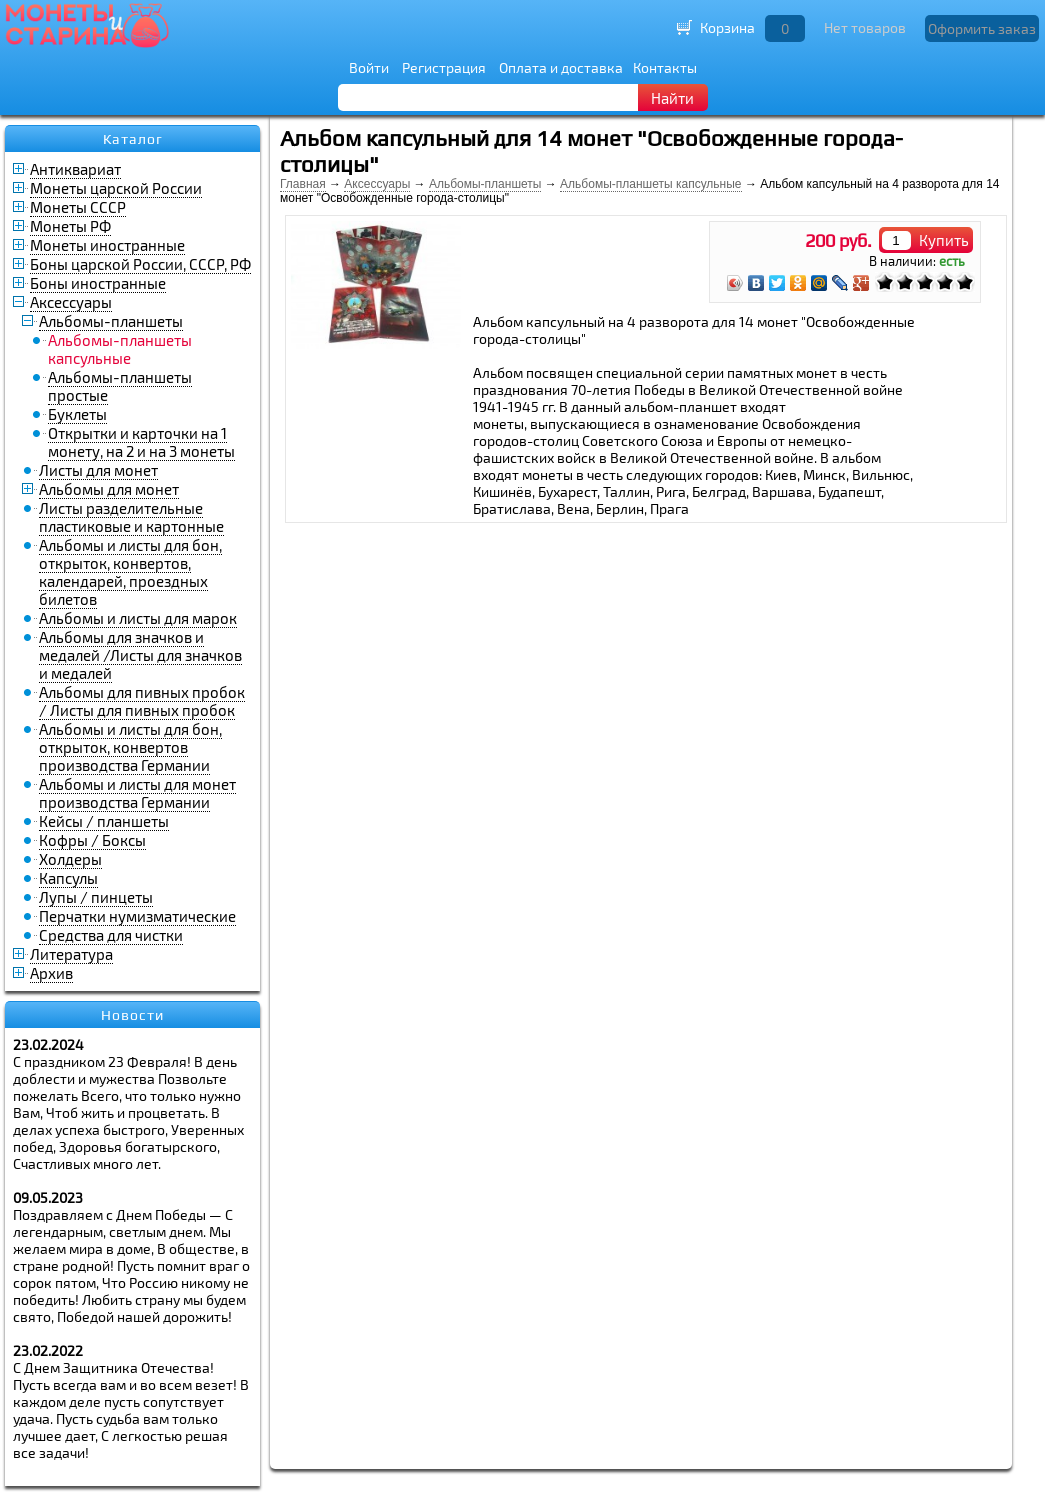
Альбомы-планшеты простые (120, 386)
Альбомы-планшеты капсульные (650, 184)
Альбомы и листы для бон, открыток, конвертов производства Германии (130, 747)
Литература (71, 954)
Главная (303, 184)
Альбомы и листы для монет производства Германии (137, 793)
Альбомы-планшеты (111, 321)
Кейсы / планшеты (104, 821)
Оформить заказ (982, 28)
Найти (672, 98)
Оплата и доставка (561, 67)
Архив (51, 973)
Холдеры (70, 859)
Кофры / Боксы (92, 840)
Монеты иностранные (107, 245)
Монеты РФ (70, 226)
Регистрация (444, 67)
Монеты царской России (116, 188)
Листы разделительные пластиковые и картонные (131, 517)
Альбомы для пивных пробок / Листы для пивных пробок (142, 701)
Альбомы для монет (109, 489)
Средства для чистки (111, 935)
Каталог (133, 139)
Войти (369, 67)
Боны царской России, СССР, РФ (140, 264)
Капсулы (68, 878)
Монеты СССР (78, 207)
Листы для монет (98, 470)
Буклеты (77, 414)
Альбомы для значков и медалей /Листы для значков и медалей (140, 655)
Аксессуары (71, 302)
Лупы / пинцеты (96, 897)
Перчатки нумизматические (137, 916)
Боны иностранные (98, 283)
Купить (944, 240)
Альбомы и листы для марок (138, 618)
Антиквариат (75, 169)
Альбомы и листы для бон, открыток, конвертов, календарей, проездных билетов (130, 572)
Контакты (665, 67)
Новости (132, 1015)
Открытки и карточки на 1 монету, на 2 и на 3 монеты (141, 442)
